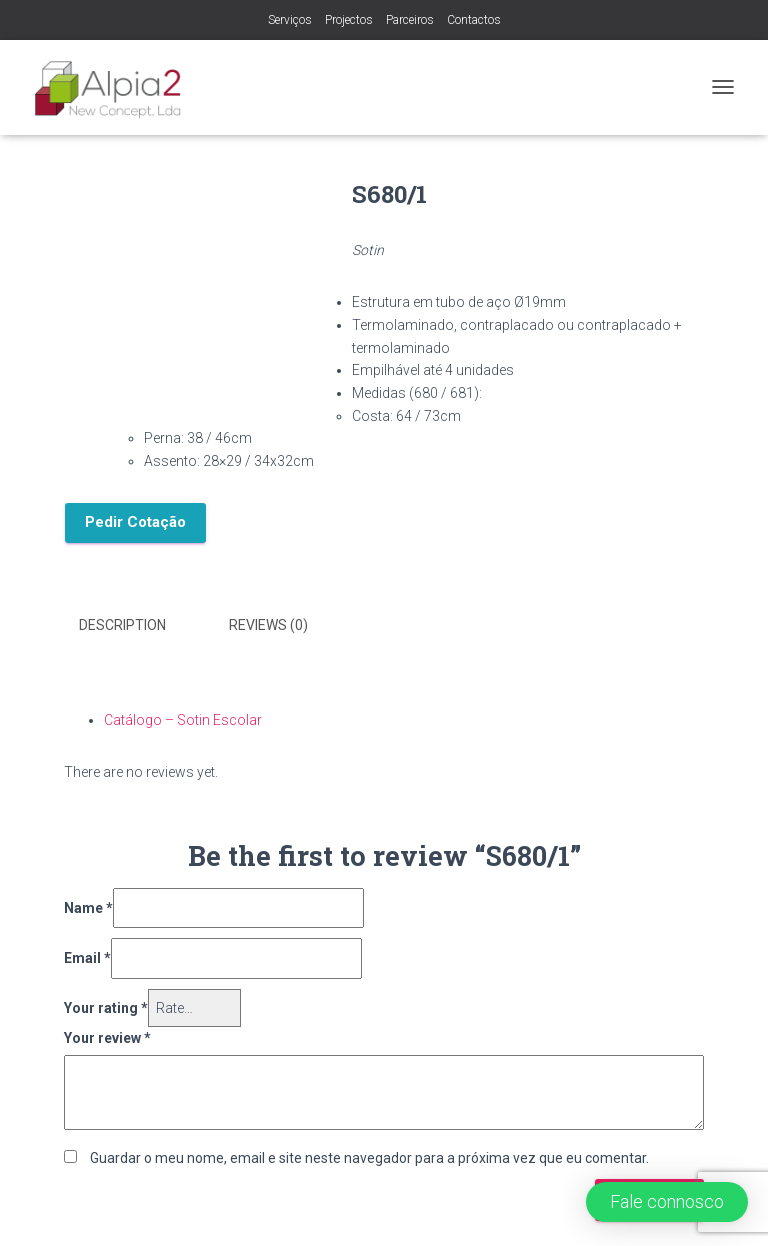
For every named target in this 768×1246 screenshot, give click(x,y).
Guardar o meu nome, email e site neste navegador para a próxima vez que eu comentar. (369, 1158)
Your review (107, 1038)
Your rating (106, 1008)
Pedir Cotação (135, 522)
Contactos (474, 20)
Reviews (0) (268, 625)
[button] (667, 1202)
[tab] (137, 626)
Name (88, 908)
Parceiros (410, 20)
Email (87, 958)
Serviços (290, 20)
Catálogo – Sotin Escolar (183, 720)
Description (122, 625)
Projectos (349, 20)
